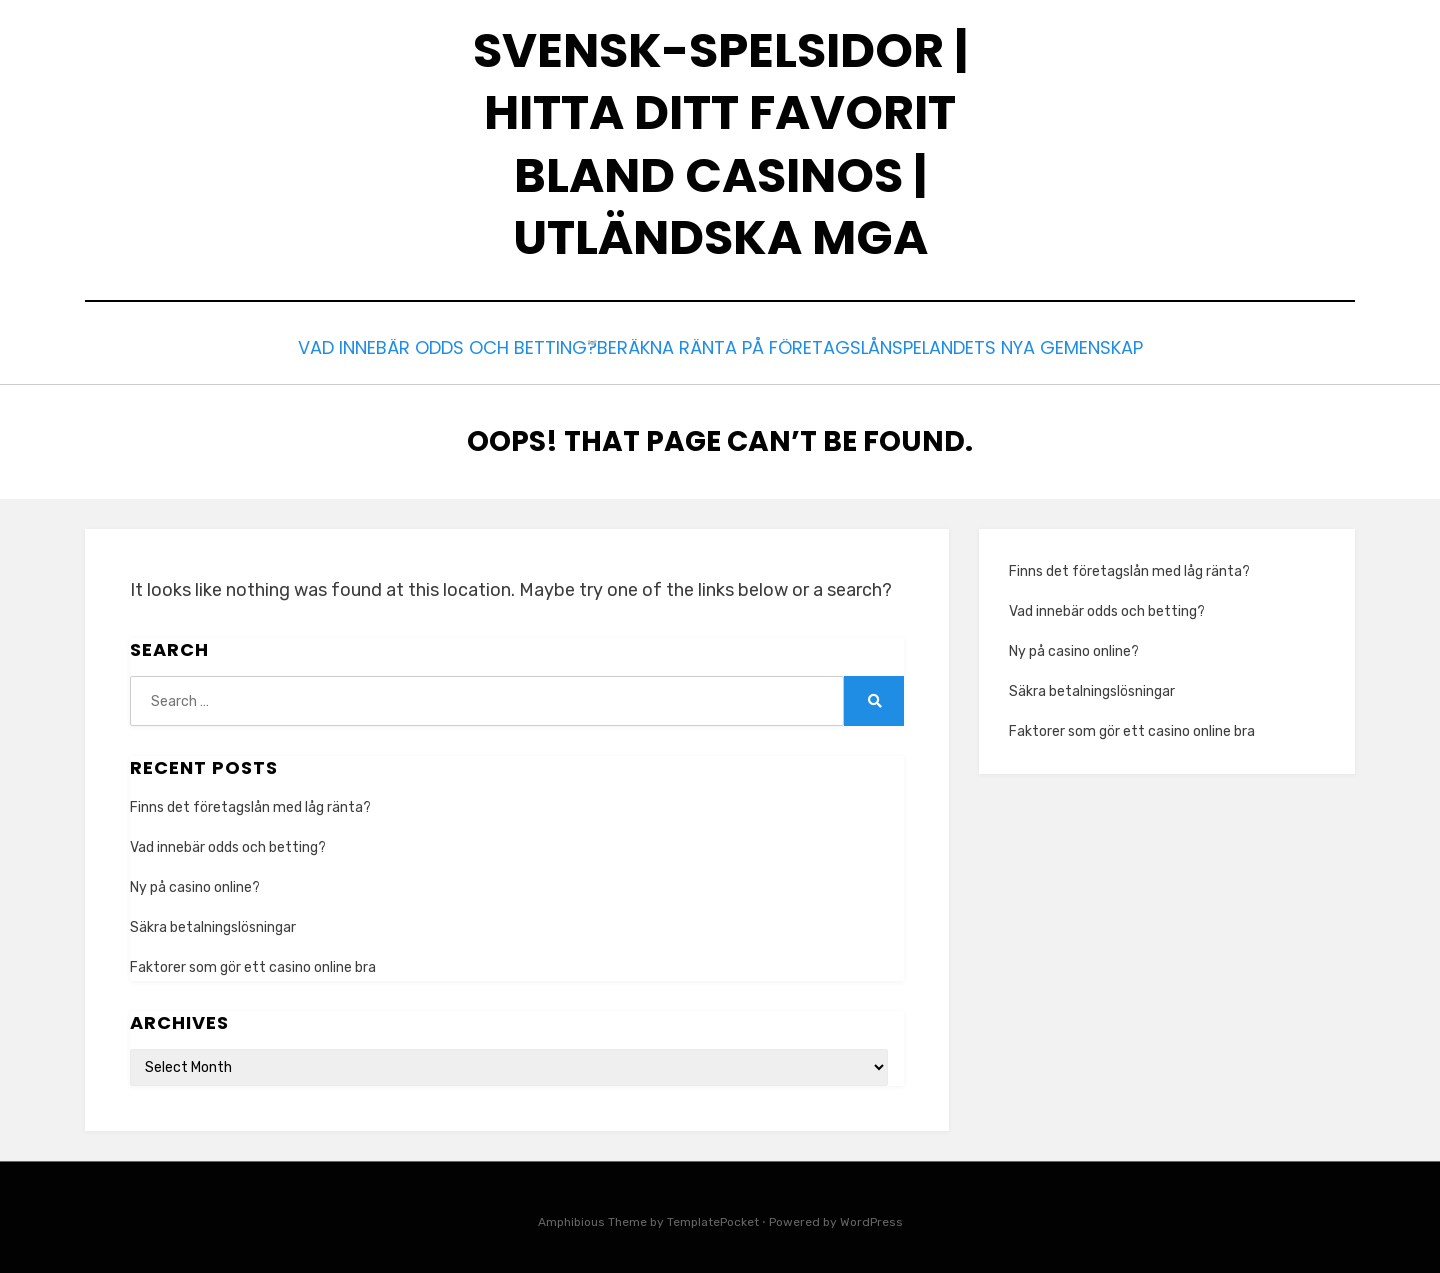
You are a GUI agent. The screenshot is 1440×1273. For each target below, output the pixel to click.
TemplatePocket (713, 1217)
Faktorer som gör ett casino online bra (254, 962)
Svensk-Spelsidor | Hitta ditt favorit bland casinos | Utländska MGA (720, 144)
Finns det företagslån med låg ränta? (250, 801)
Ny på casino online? (196, 882)
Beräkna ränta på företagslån (738, 345)
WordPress (871, 1217)
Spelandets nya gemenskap (1027, 345)
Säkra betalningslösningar (214, 922)
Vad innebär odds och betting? (432, 345)
